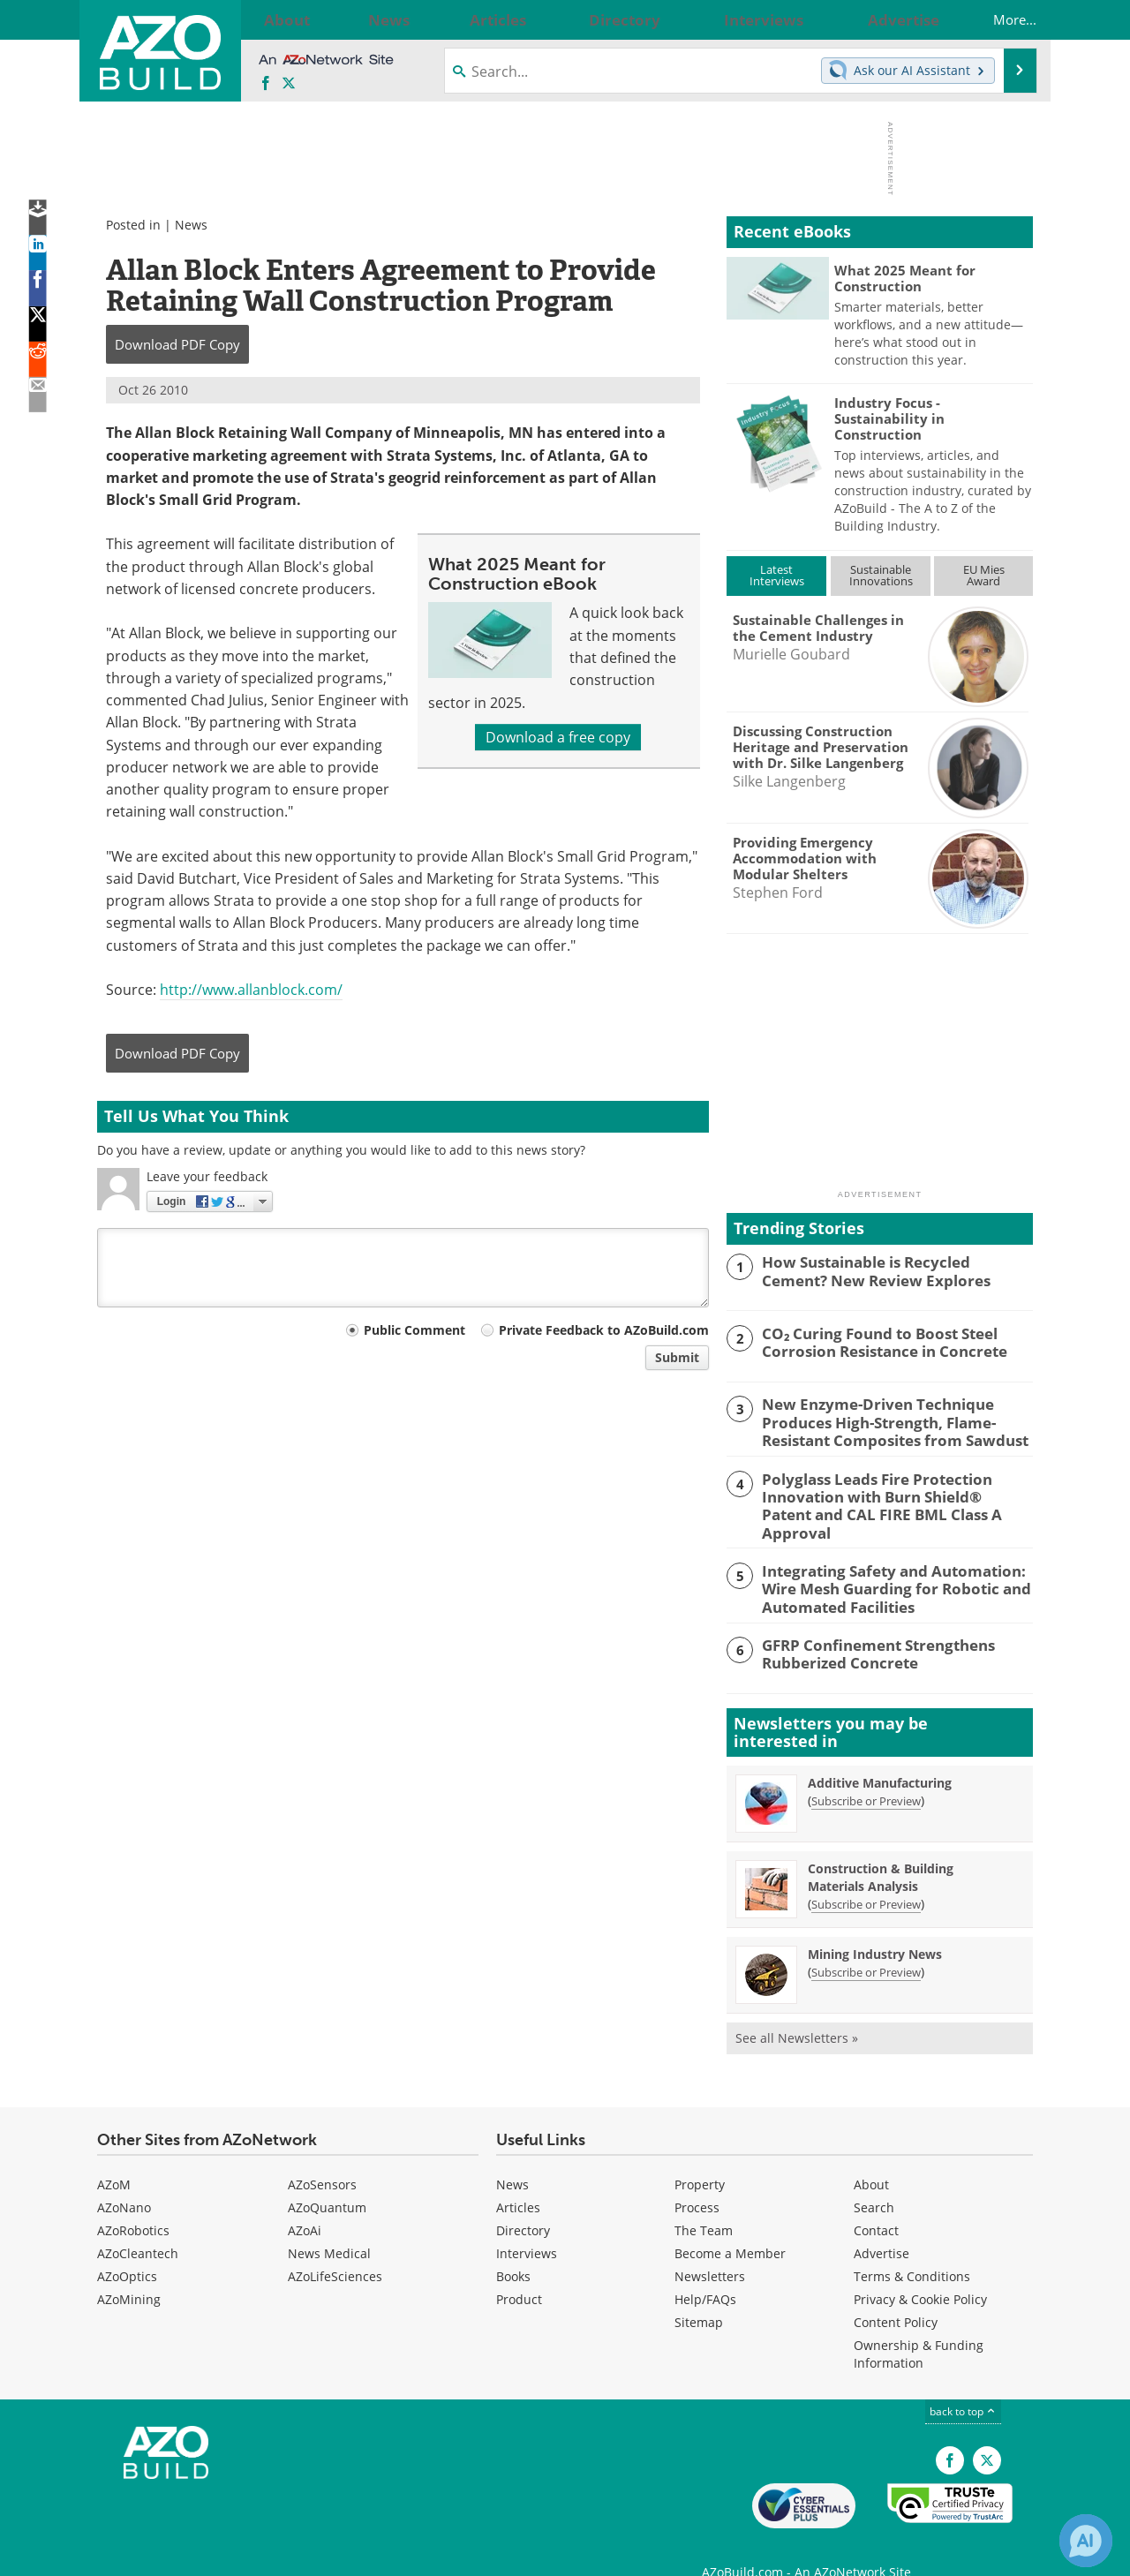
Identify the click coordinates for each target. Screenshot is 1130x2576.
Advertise (881, 2226)
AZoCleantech (137, 2226)
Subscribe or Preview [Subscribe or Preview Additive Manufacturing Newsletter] (866, 1773)
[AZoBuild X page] (289, 84)
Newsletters (709, 2249)
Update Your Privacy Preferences (231, 2553)
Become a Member (730, 2226)
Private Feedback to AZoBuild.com (604, 1330)
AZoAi (304, 2203)
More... (997, 19)
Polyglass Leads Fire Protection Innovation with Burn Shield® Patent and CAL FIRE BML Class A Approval (886, 1491)
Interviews (526, 2226)
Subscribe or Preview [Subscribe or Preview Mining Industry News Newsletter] (866, 1945)
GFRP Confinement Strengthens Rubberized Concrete (866, 1625)
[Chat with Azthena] (1085, 2540)
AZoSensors (322, 2157)
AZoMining (129, 2271)
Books (513, 2249)
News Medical (329, 2226)
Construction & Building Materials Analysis (880, 1850)
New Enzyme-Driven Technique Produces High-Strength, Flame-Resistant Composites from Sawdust (882, 1419)
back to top (963, 2383)
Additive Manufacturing (880, 1755)
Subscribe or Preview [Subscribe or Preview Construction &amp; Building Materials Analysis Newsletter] (866, 1877)
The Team (703, 2203)
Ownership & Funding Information (918, 2326)
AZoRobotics (133, 2203)
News (191, 224)
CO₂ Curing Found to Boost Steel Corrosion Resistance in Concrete (872, 1341)
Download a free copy (558, 737)
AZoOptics (127, 2249)
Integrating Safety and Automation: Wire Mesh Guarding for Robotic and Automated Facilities (883, 1562)
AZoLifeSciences (335, 2249)
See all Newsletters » (796, 2010)
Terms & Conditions (912, 2249)
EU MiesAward (984, 575)
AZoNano (124, 2180)
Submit (677, 1357)
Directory (523, 2203)
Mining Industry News (875, 1926)
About (871, 2157)
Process (696, 2180)
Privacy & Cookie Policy (920, 2271)
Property (699, 2157)
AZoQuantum (327, 2180)
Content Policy (896, 2294)
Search (874, 2180)
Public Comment (414, 1330)
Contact (876, 2203)
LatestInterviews (777, 575)
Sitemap (698, 2294)
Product (519, 2271)
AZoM (114, 2157)
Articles (518, 2180)
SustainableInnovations (881, 575)
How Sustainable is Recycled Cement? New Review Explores (887, 1269)
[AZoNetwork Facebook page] (266, 84)
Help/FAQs (705, 2271)
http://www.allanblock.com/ (251, 989)
